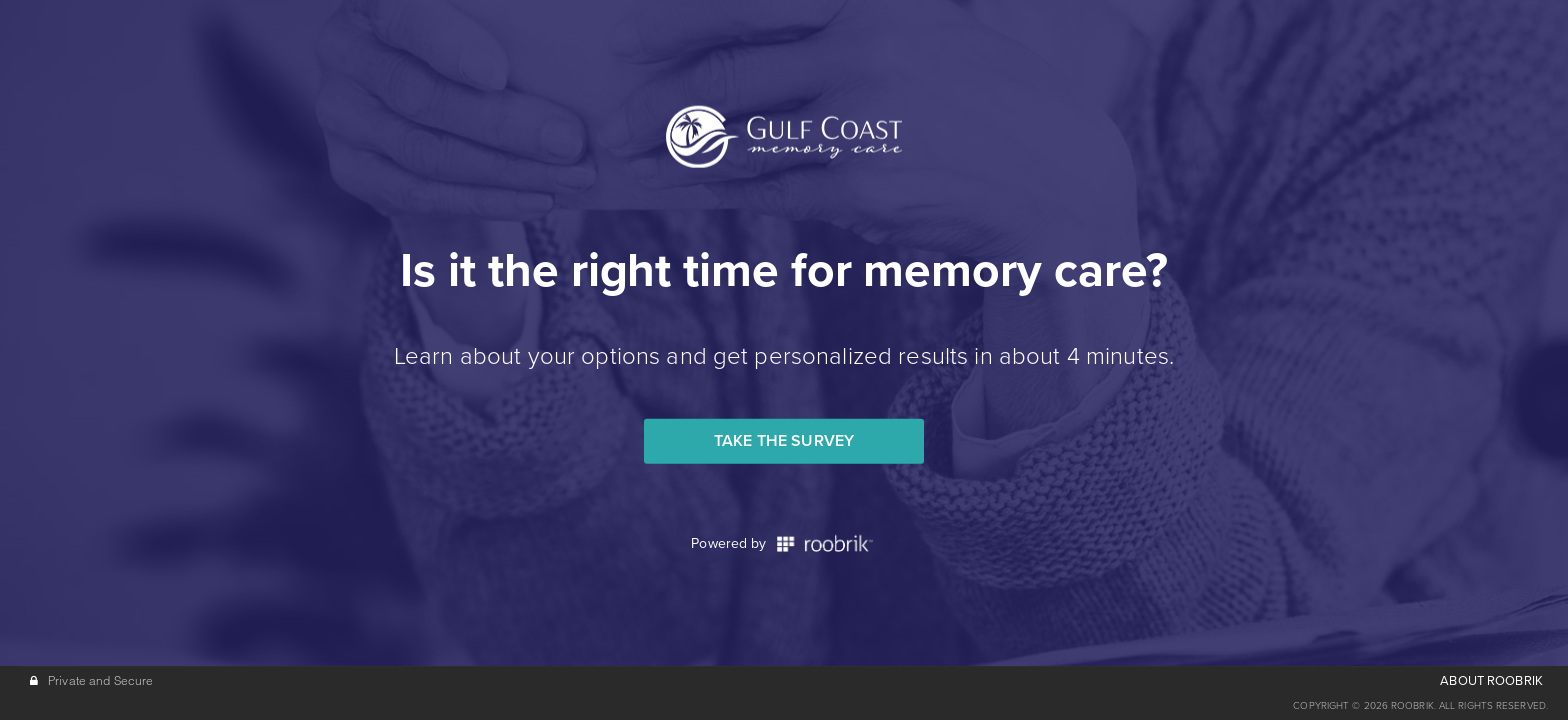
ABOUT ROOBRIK (1491, 681)
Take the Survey (784, 441)
